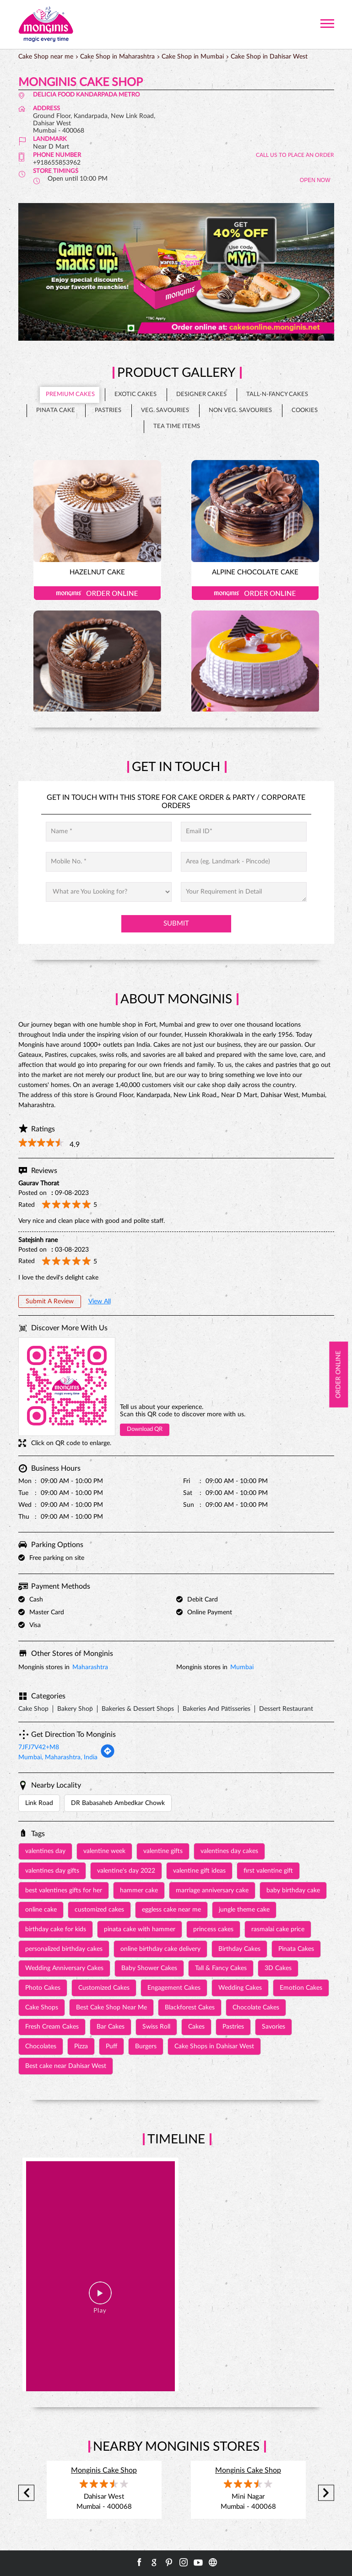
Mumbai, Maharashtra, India (57, 1757)
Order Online (97, 593)
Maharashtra (90, 1667)
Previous (26, 2493)
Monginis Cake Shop (104, 2470)
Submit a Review (50, 1301)
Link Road (39, 1803)
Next (326, 2493)
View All (99, 1301)
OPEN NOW (315, 180)
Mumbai (242, 1667)
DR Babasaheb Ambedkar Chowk (118, 1803)
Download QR (144, 1429)
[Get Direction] (107, 1756)
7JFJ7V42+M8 (38, 1747)
